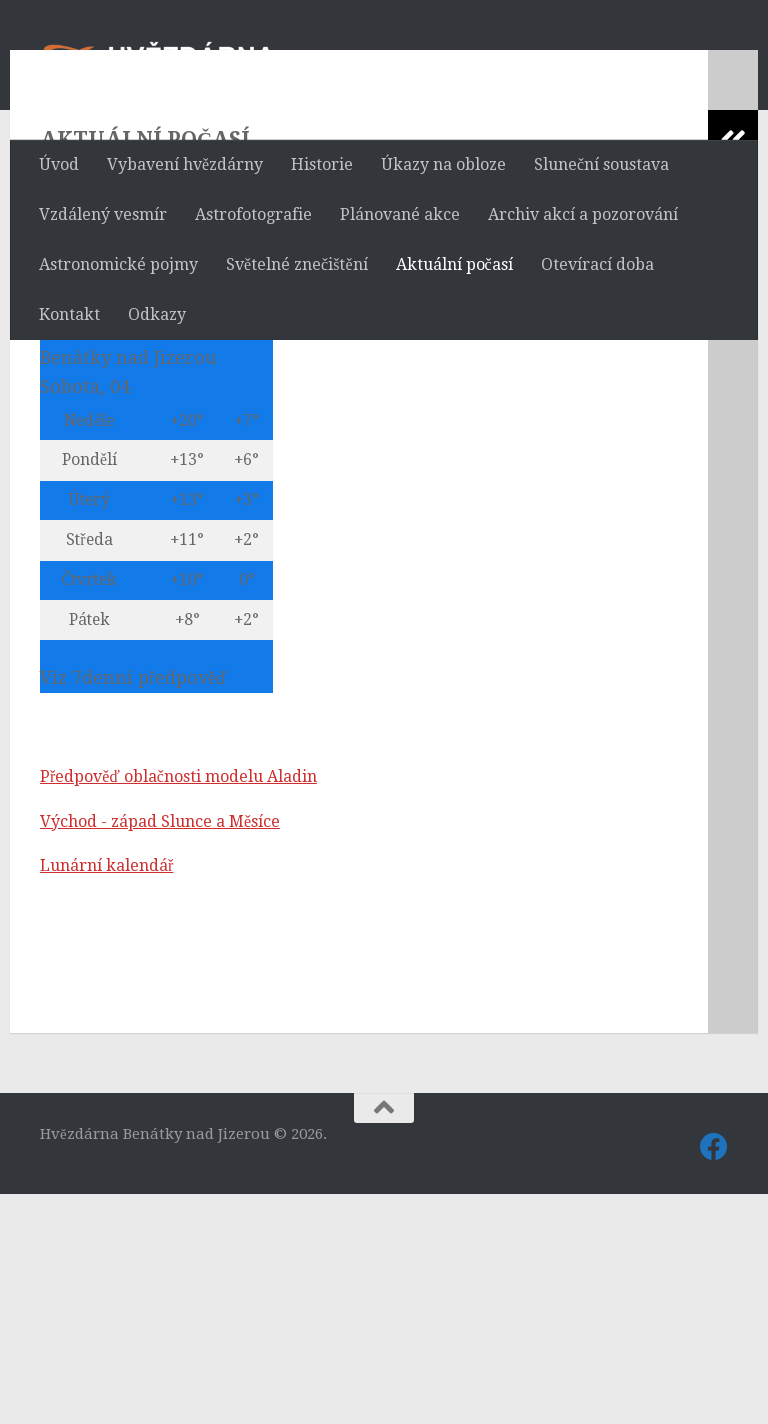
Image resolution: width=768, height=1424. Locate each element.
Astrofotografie (253, 214)
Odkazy (157, 314)
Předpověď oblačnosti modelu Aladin (178, 1006)
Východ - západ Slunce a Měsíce (160, 1051)
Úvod (59, 164)
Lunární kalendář (106, 1095)
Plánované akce (400, 214)
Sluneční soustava (601, 164)
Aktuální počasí (454, 264)
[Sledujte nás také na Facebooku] (714, 1377)
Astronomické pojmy (118, 264)
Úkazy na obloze (443, 164)
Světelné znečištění (297, 264)
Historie (322, 164)
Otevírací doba (597, 264)
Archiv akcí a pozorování (583, 214)
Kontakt (69, 314)
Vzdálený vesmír (103, 214)
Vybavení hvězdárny (185, 164)
